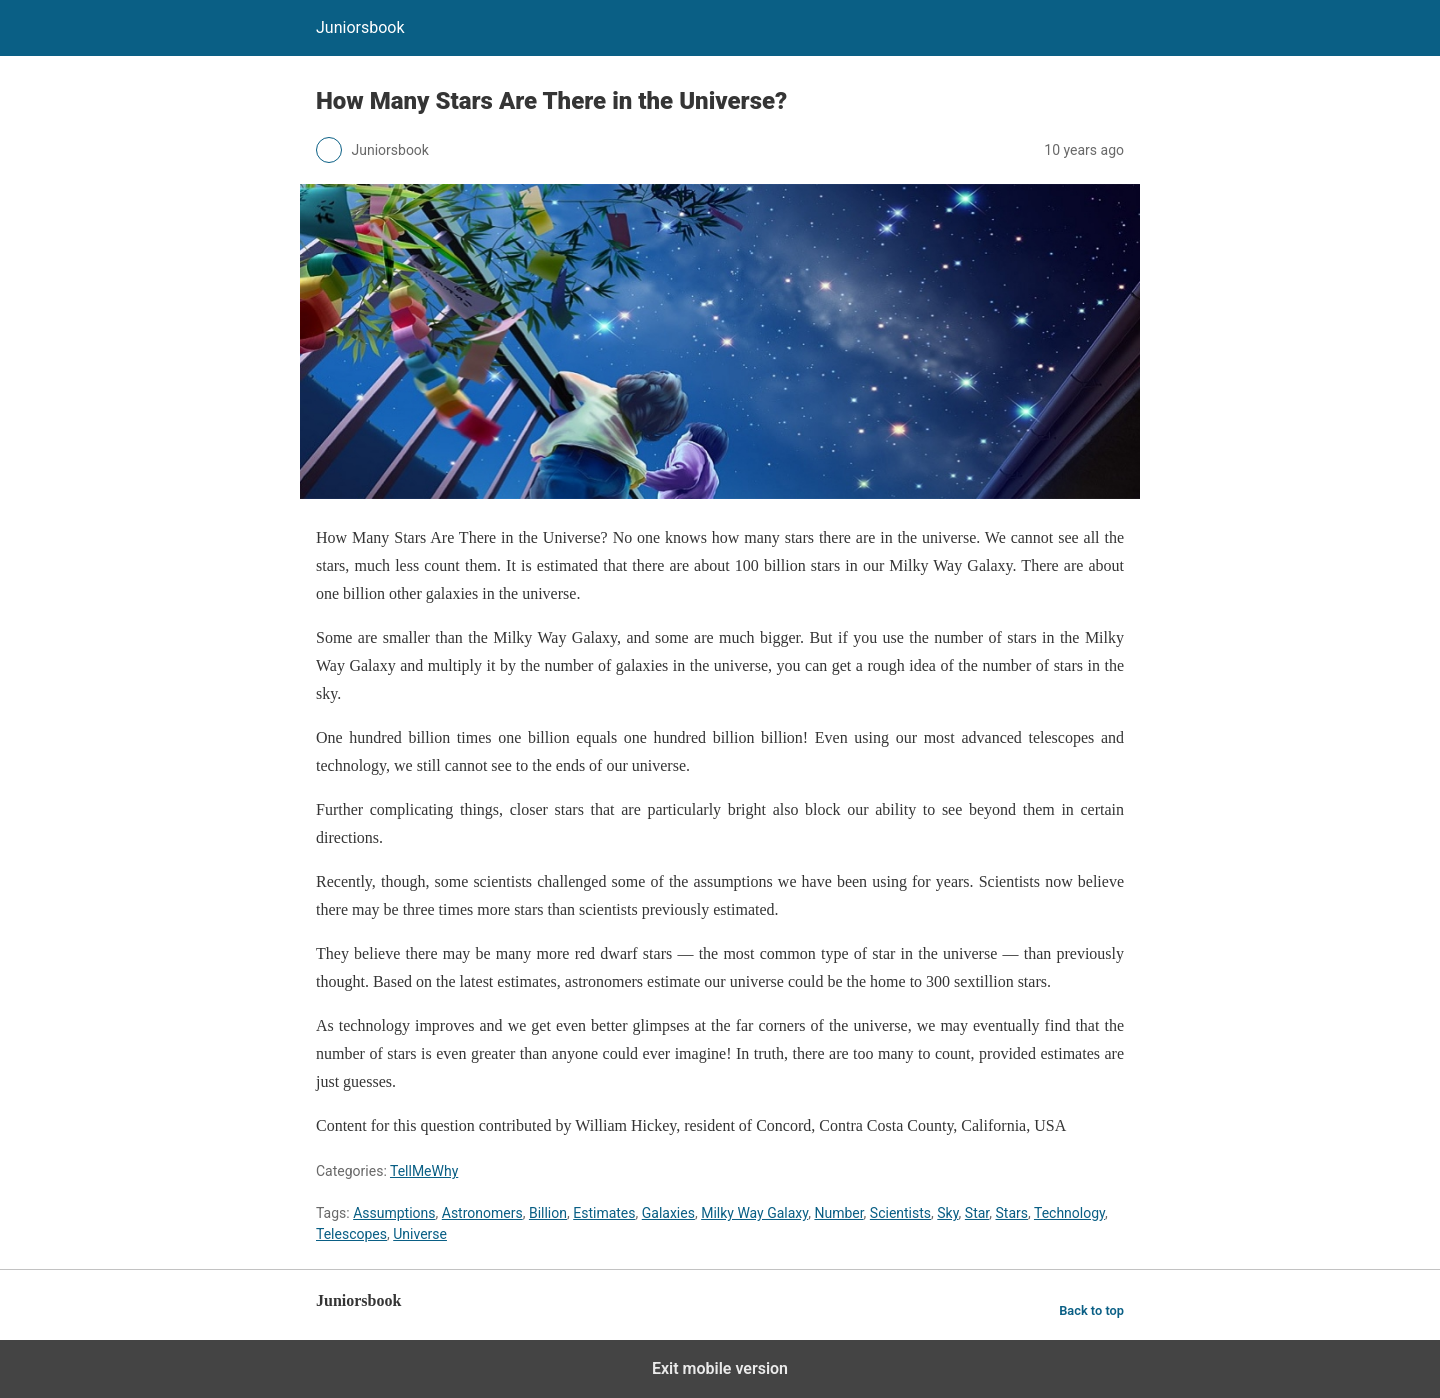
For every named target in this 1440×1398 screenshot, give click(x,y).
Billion (548, 1213)
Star (977, 1213)
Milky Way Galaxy (754, 1213)
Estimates (604, 1213)
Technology (1069, 1213)
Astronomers (482, 1213)
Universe (420, 1234)
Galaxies (668, 1213)
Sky (947, 1213)
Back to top (1091, 1310)
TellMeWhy (424, 1171)
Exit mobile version (720, 1368)
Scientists (900, 1213)
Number (838, 1213)
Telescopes (351, 1234)
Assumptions (394, 1213)
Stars (1012, 1213)
